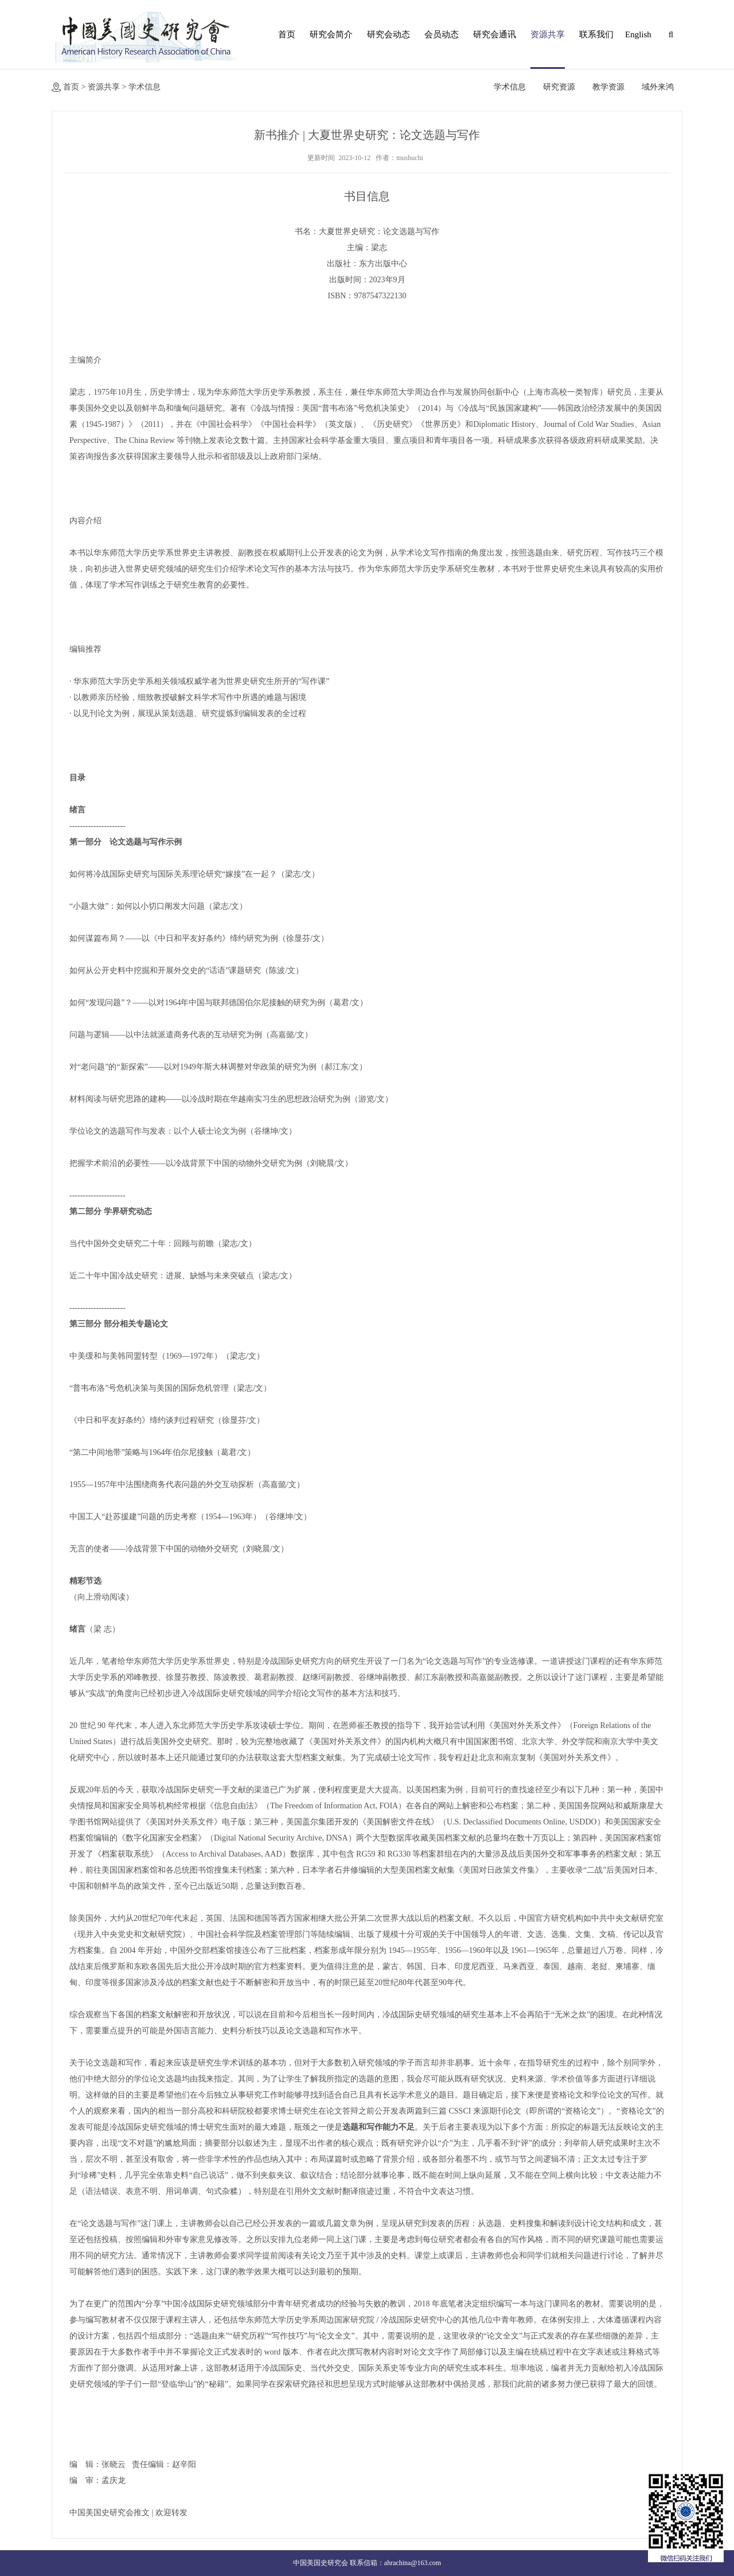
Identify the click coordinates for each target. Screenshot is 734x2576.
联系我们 (596, 34)
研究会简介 (331, 34)
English (636, 34)
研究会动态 (388, 34)
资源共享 (547, 34)
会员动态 (441, 34)
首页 (286, 34)
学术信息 (144, 87)
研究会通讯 (494, 34)
